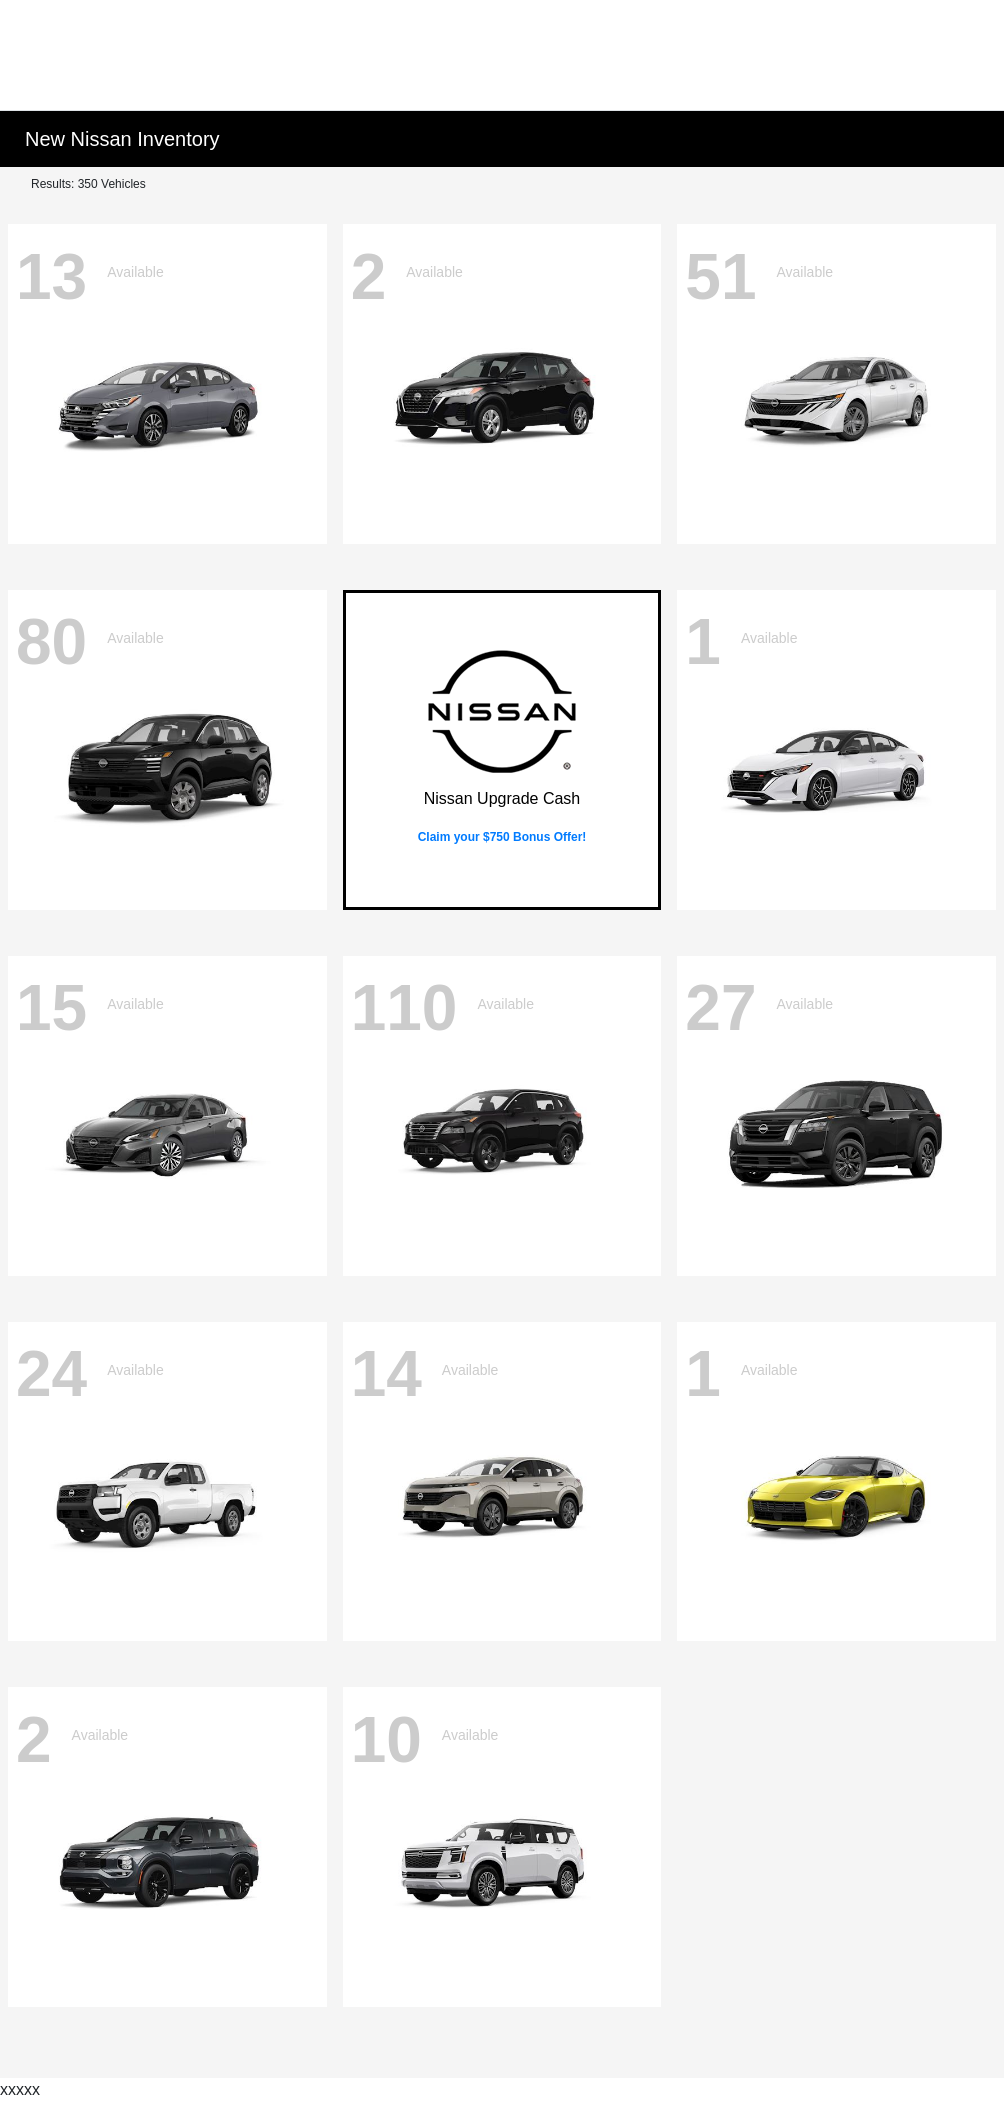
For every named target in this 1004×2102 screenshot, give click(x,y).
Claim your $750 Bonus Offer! (502, 837)
